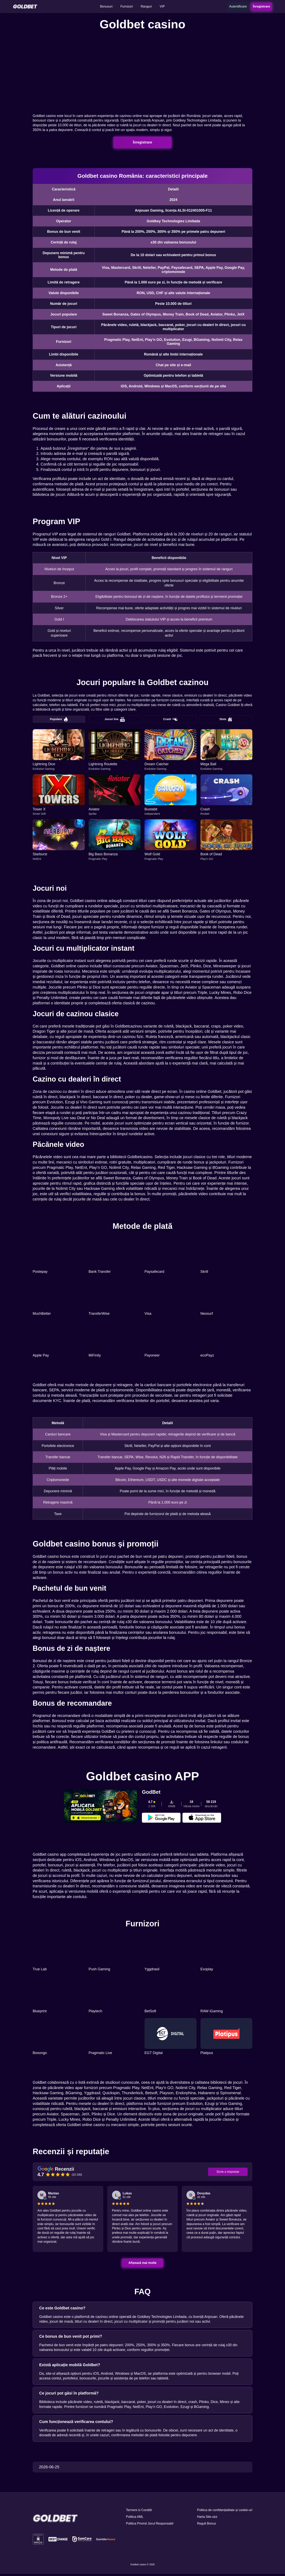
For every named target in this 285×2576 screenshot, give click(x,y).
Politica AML (134, 2519)
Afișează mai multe (142, 2264)
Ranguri (146, 6)
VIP (162, 6)
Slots (226, 720)
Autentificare (238, 6)
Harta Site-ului (207, 2519)
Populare (59, 720)
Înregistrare (261, 6)
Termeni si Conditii (139, 2512)
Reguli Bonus (206, 2525)
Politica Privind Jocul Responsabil (149, 2525)
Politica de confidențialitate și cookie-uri (224, 2512)
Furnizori (127, 6)
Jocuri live (115, 720)
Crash (170, 720)
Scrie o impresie (228, 2173)
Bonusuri (106, 6)
